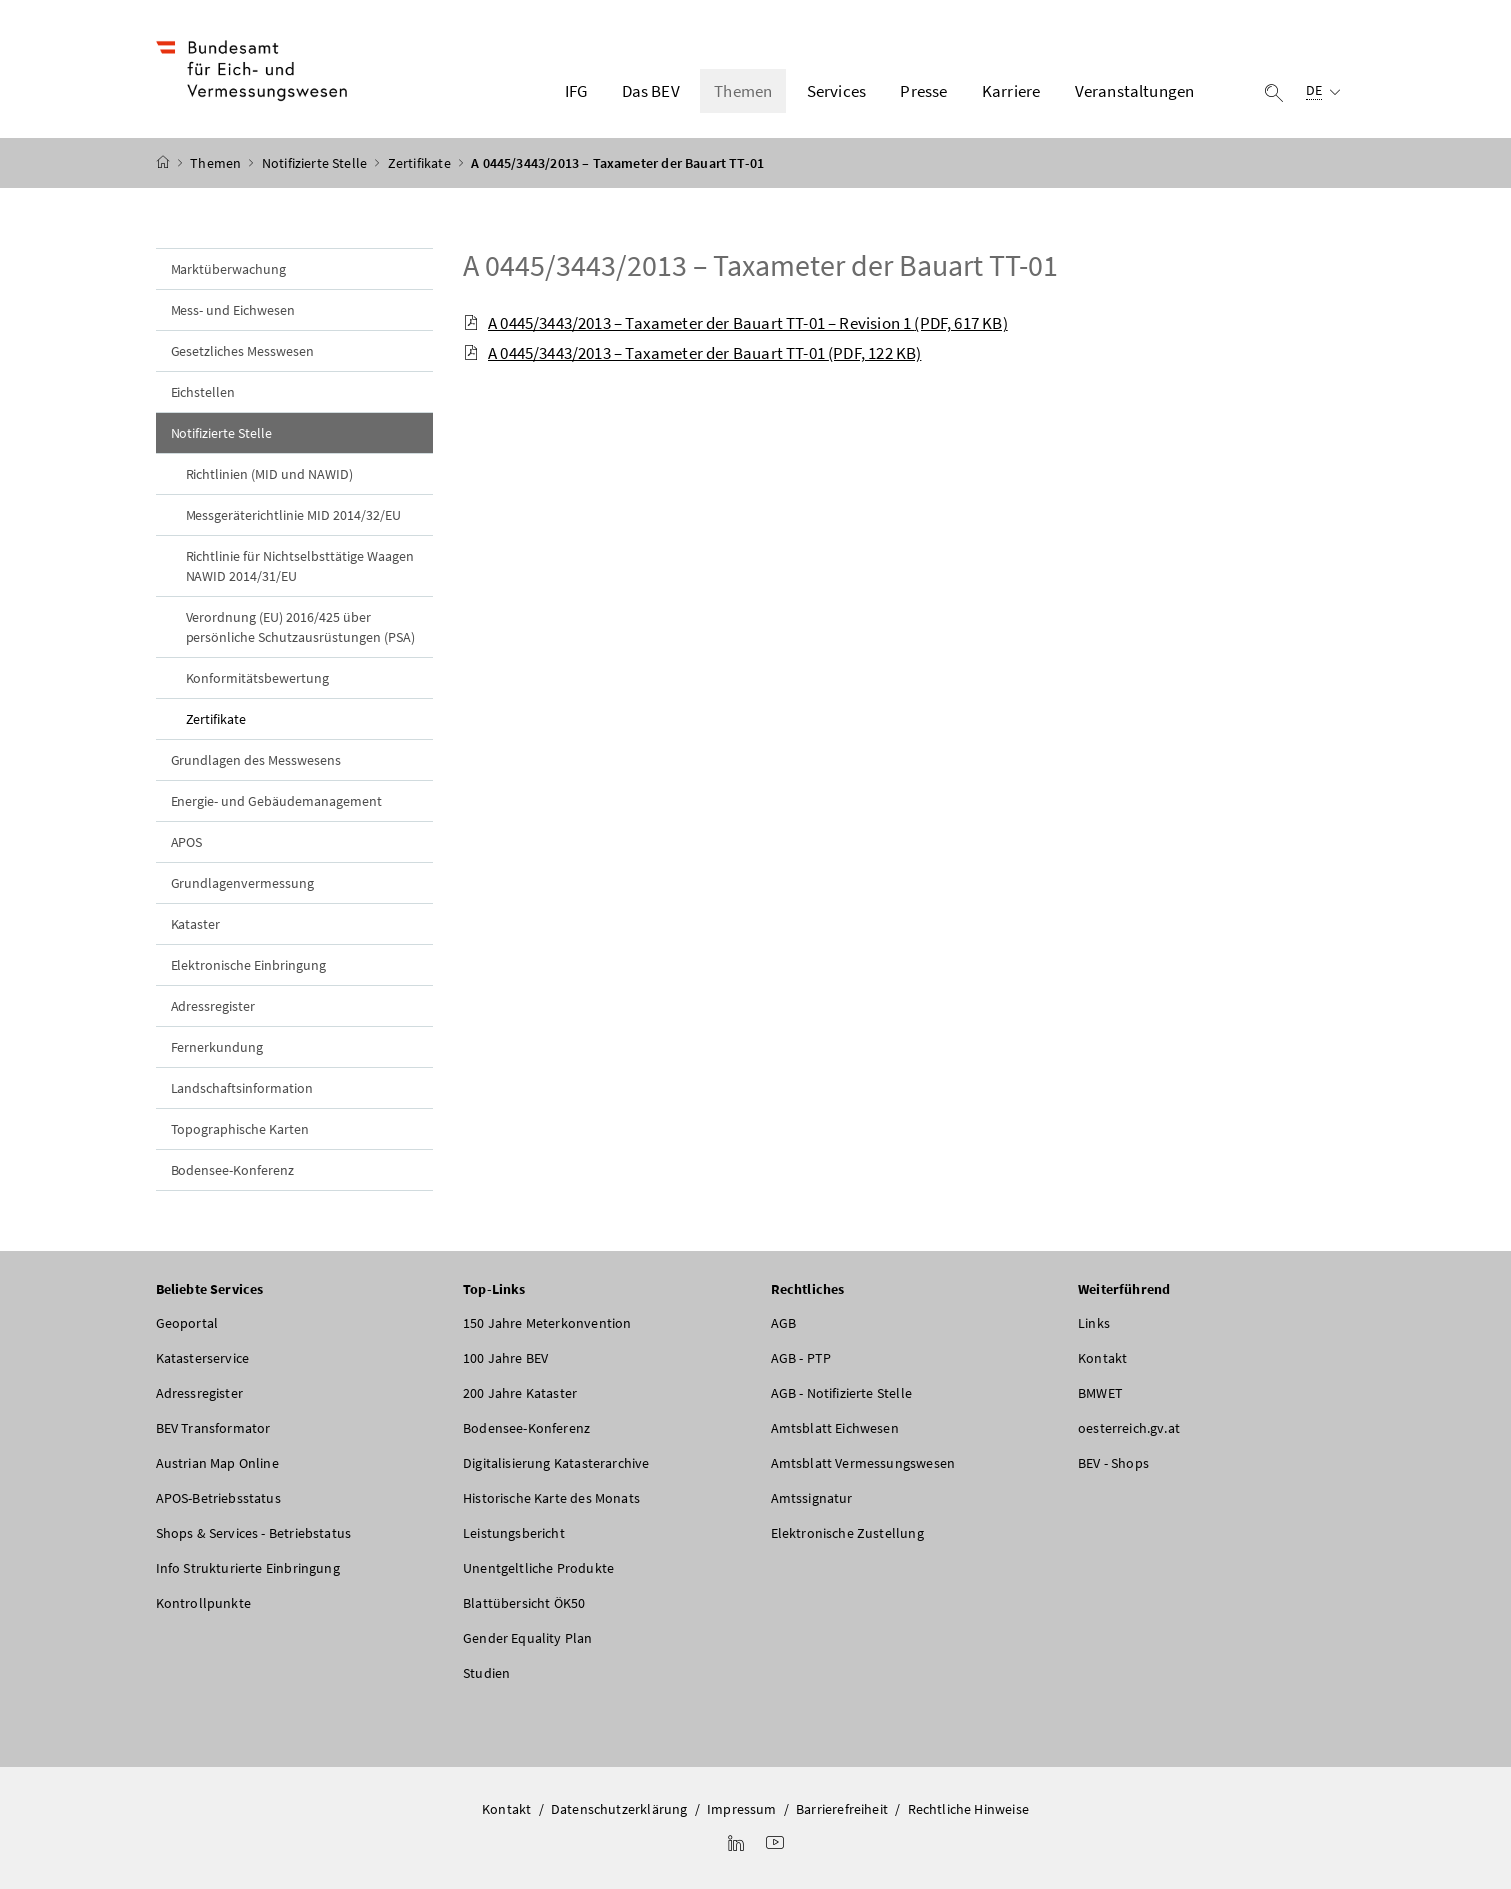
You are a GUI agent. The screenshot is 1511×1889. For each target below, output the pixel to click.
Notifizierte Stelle (316, 163)
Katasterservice (203, 1358)
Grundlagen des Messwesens (256, 760)
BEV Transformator (213, 1428)
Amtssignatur (812, 1498)
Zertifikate (421, 163)
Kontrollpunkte (203, 1603)
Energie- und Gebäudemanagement (277, 801)
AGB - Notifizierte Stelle (841, 1393)
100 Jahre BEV (505, 1358)
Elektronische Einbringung (249, 965)
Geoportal (187, 1323)
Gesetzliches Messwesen (243, 351)
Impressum (742, 1809)
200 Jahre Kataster (520, 1393)
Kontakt (1102, 1358)
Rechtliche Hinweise (968, 1809)
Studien (486, 1673)
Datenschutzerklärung (619, 1809)
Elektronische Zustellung (847, 1533)
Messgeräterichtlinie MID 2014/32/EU (293, 515)
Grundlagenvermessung (243, 883)
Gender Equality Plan (528, 1638)
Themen (217, 163)
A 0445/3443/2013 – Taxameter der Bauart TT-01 (760, 265)
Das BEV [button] (651, 91)
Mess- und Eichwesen (233, 310)
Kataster (196, 924)
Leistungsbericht (514, 1533)
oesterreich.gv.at (1129, 1428)
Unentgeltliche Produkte (538, 1568)
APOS (187, 842)
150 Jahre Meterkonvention (547, 1323)
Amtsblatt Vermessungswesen (863, 1463)
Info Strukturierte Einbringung (248, 1568)
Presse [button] (923, 91)
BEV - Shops (1113, 1463)
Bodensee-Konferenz (233, 1170)
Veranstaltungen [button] (1135, 91)
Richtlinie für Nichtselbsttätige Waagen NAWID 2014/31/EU (300, 566)
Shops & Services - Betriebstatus (254, 1533)
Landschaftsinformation (242, 1088)
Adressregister (213, 1006)
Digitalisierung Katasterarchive (556, 1463)
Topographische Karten (240, 1129)
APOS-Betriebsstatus (218, 1498)
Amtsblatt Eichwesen (835, 1428)
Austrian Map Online (217, 1463)
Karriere (1011, 91)
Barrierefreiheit (842, 1809)
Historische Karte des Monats (551, 1498)
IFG (576, 91)
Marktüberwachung (229, 269)
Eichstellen (203, 392)
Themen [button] (743, 91)
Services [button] (836, 91)
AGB (784, 1323)
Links (1094, 1323)
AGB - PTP (801, 1358)
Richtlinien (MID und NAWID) (270, 474)
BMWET (1100, 1393)
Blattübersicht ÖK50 (524, 1603)
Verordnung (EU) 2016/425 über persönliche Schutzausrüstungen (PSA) (300, 627)
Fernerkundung (217, 1047)
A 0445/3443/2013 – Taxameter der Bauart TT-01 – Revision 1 (735, 323)
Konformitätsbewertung (258, 678)
